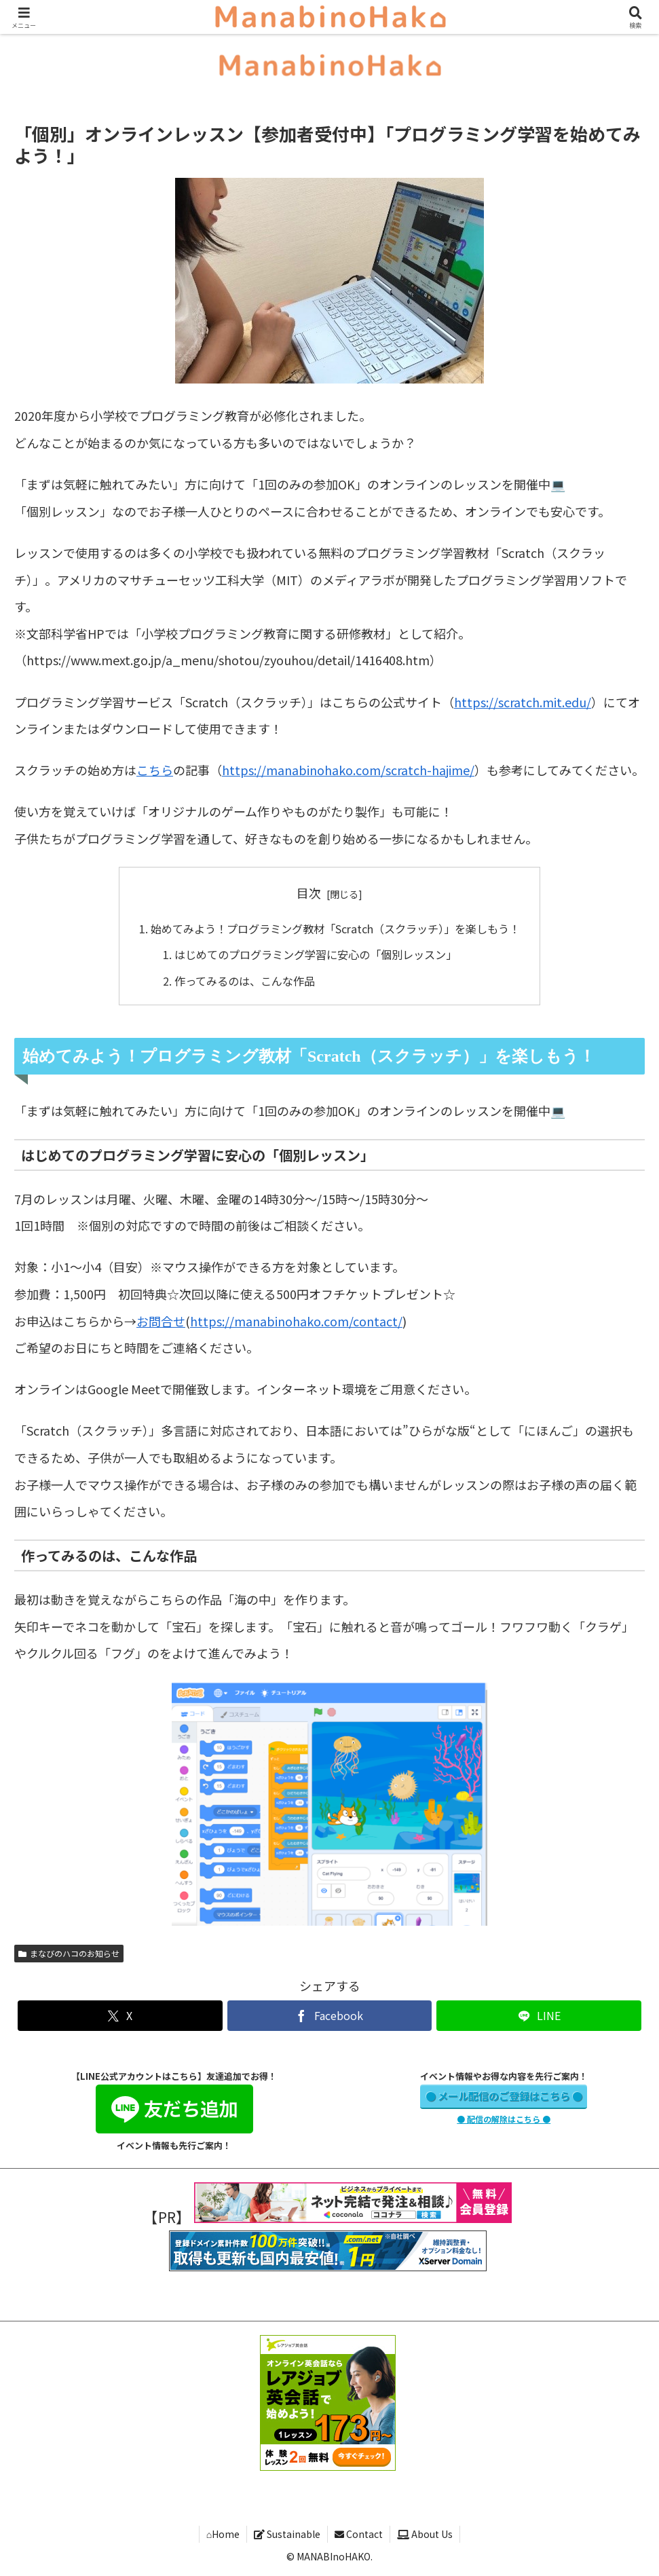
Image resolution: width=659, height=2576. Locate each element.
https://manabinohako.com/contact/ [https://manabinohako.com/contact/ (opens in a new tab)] (296, 1321)
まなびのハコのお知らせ (68, 1953)
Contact (359, 2534)
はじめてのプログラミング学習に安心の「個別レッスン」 (315, 954)
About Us (425, 2534)
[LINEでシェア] (538, 2015)
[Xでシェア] (120, 2015)
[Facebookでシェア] (329, 2015)
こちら (154, 770)
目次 (309, 892)
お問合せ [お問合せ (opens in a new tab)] (160, 1321)
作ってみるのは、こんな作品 (244, 981)
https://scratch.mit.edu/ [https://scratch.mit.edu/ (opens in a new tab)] (522, 702)
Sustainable (287, 2534)
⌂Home (223, 2534)
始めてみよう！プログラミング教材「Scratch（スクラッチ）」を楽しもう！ (335, 928)
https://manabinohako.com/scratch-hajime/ (348, 770)
